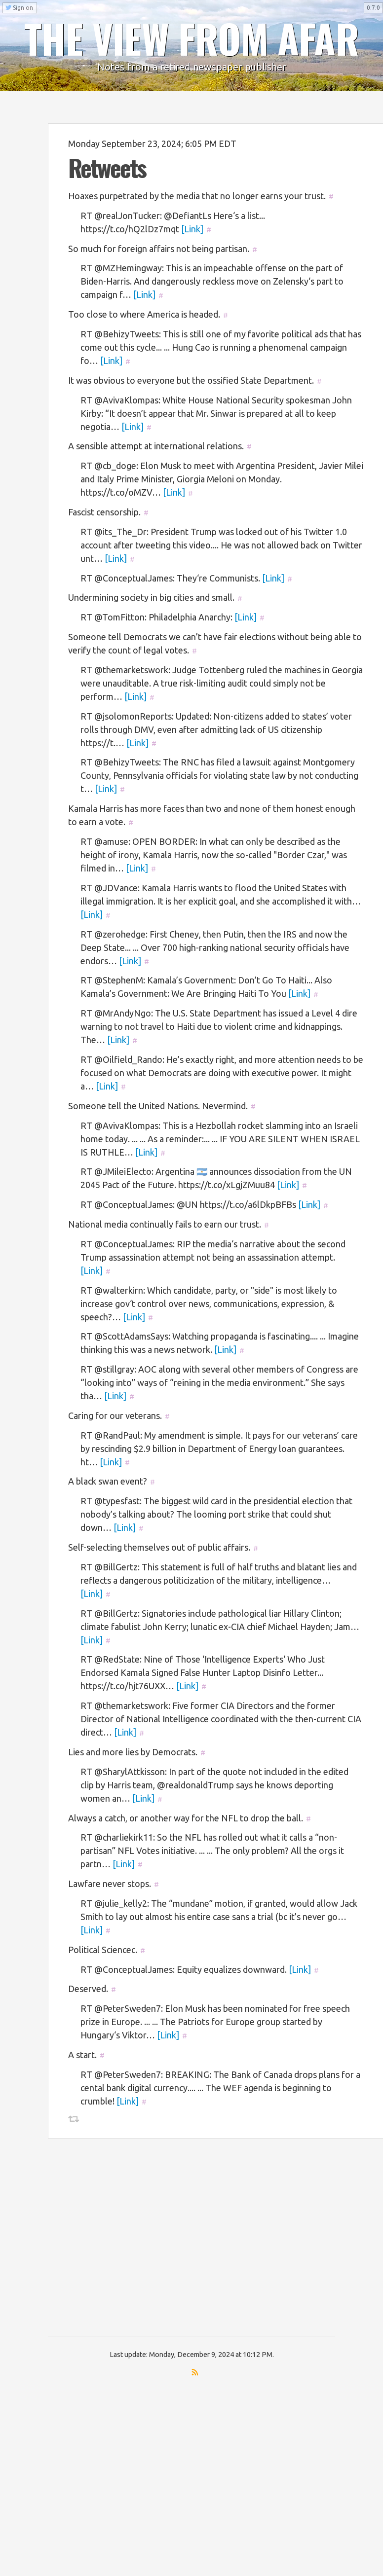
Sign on (19, 7)
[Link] (192, 229)
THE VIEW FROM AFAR (191, 38)
